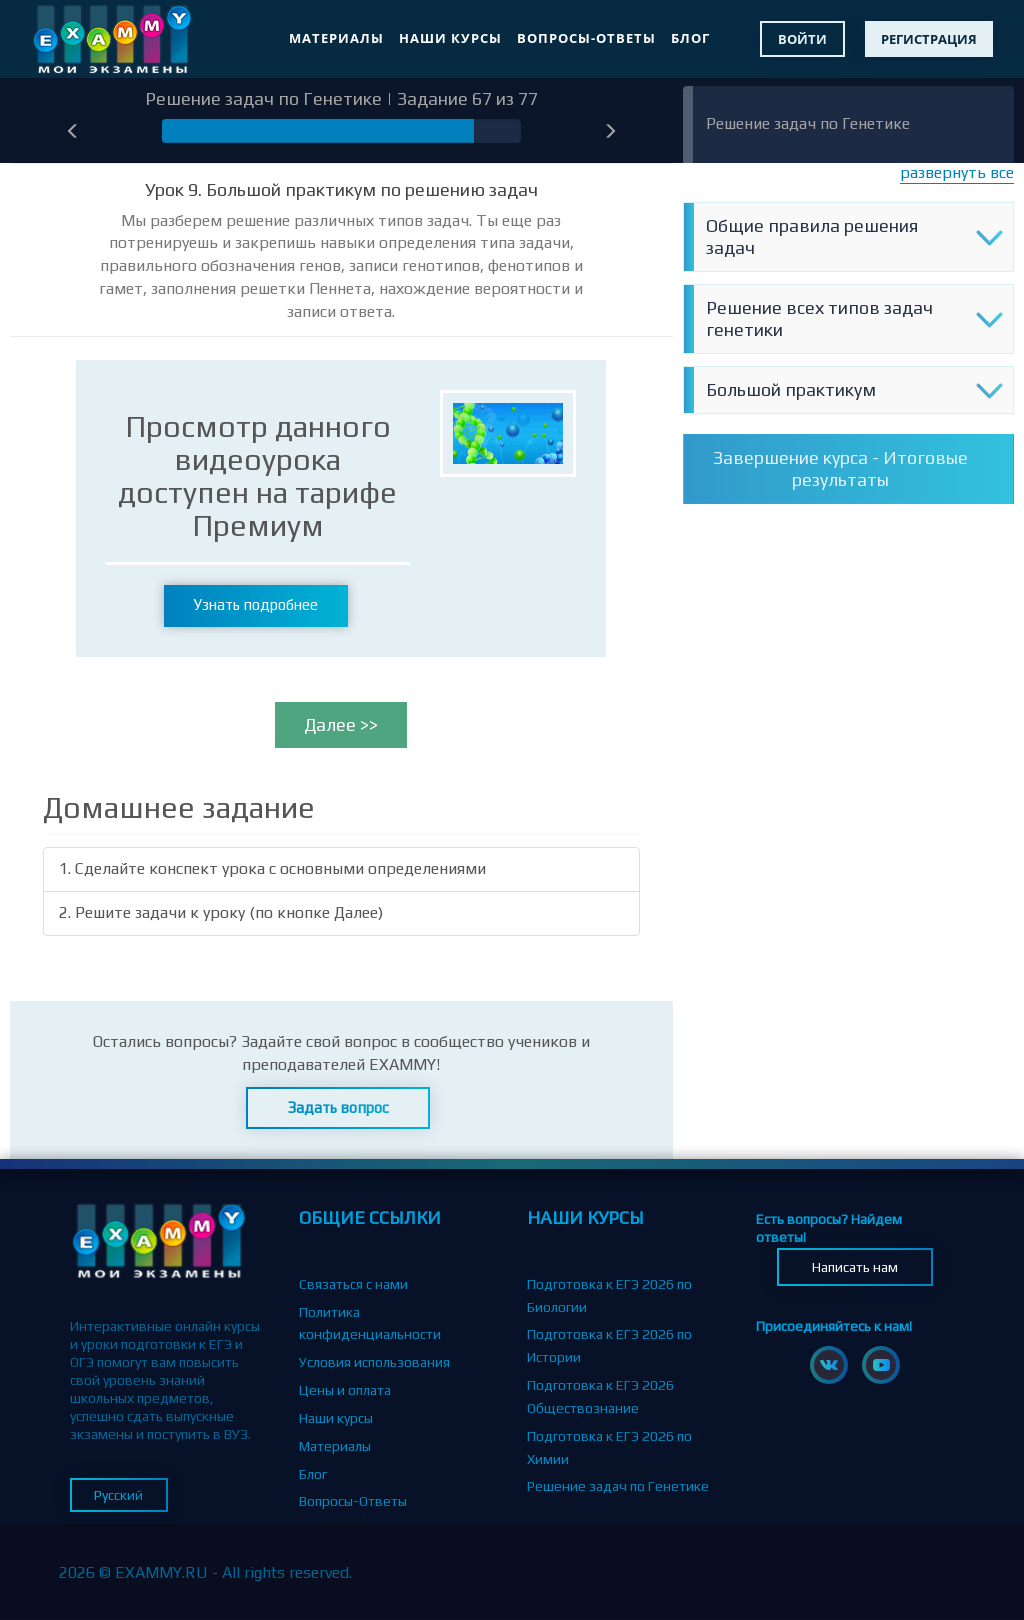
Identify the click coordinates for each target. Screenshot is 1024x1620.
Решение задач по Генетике (808, 123)
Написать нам (855, 1267)
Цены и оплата (345, 1390)
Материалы (336, 38)
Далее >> (341, 724)
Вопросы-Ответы (586, 38)
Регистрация (929, 39)
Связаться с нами (353, 1284)
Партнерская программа (376, 1529)
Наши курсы (450, 38)
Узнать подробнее (256, 604)
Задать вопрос (338, 1107)
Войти (802, 39)
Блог (690, 38)
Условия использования (374, 1362)
